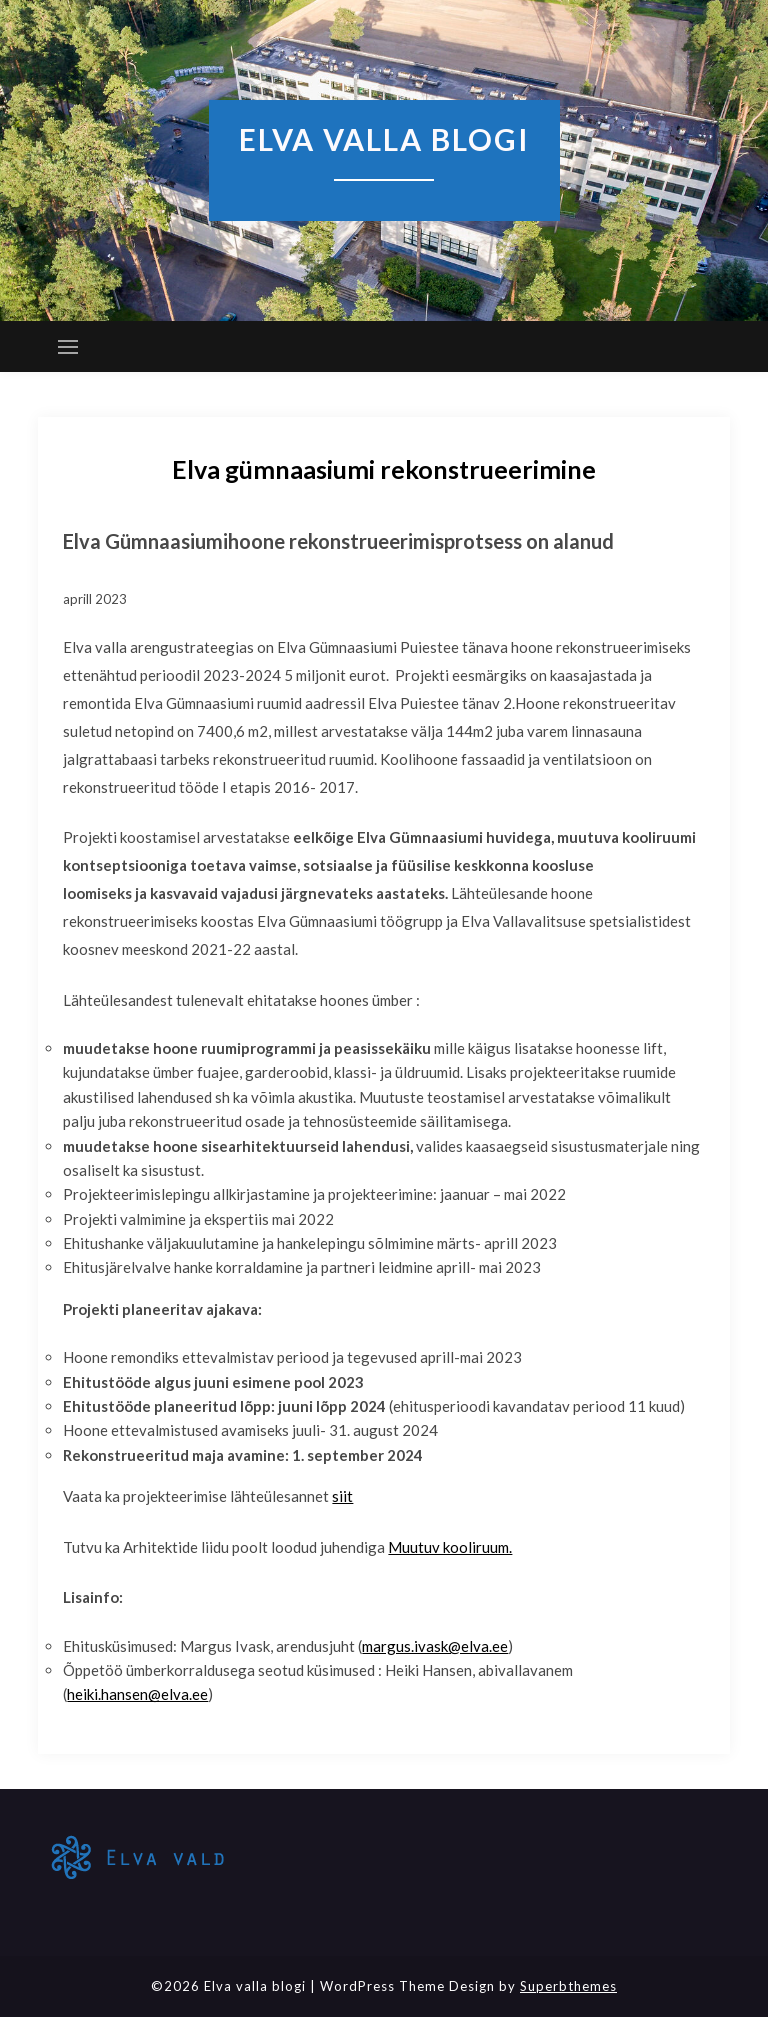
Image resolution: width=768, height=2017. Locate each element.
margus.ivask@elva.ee (435, 1646)
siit (342, 1496)
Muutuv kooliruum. (450, 1547)
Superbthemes (568, 1986)
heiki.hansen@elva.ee (137, 1694)
